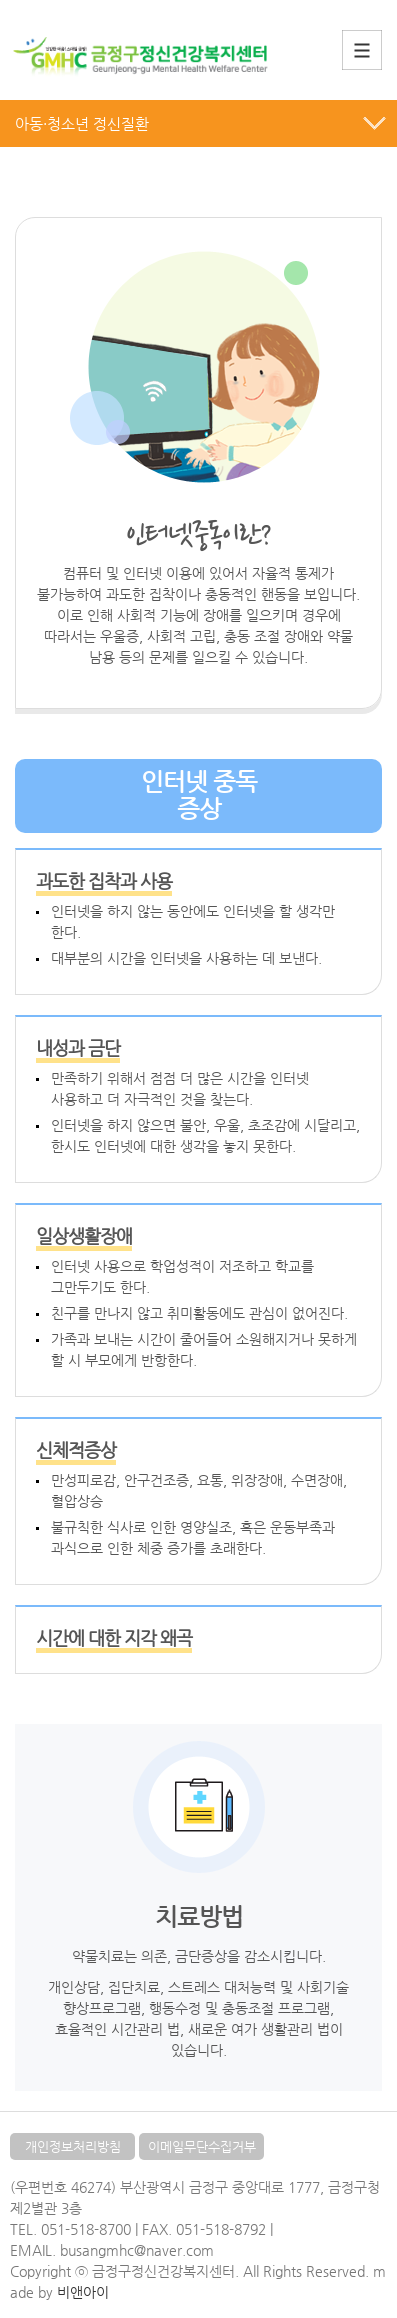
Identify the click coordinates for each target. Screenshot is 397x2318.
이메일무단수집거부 (202, 2146)
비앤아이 (83, 2292)
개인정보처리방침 (73, 2146)
